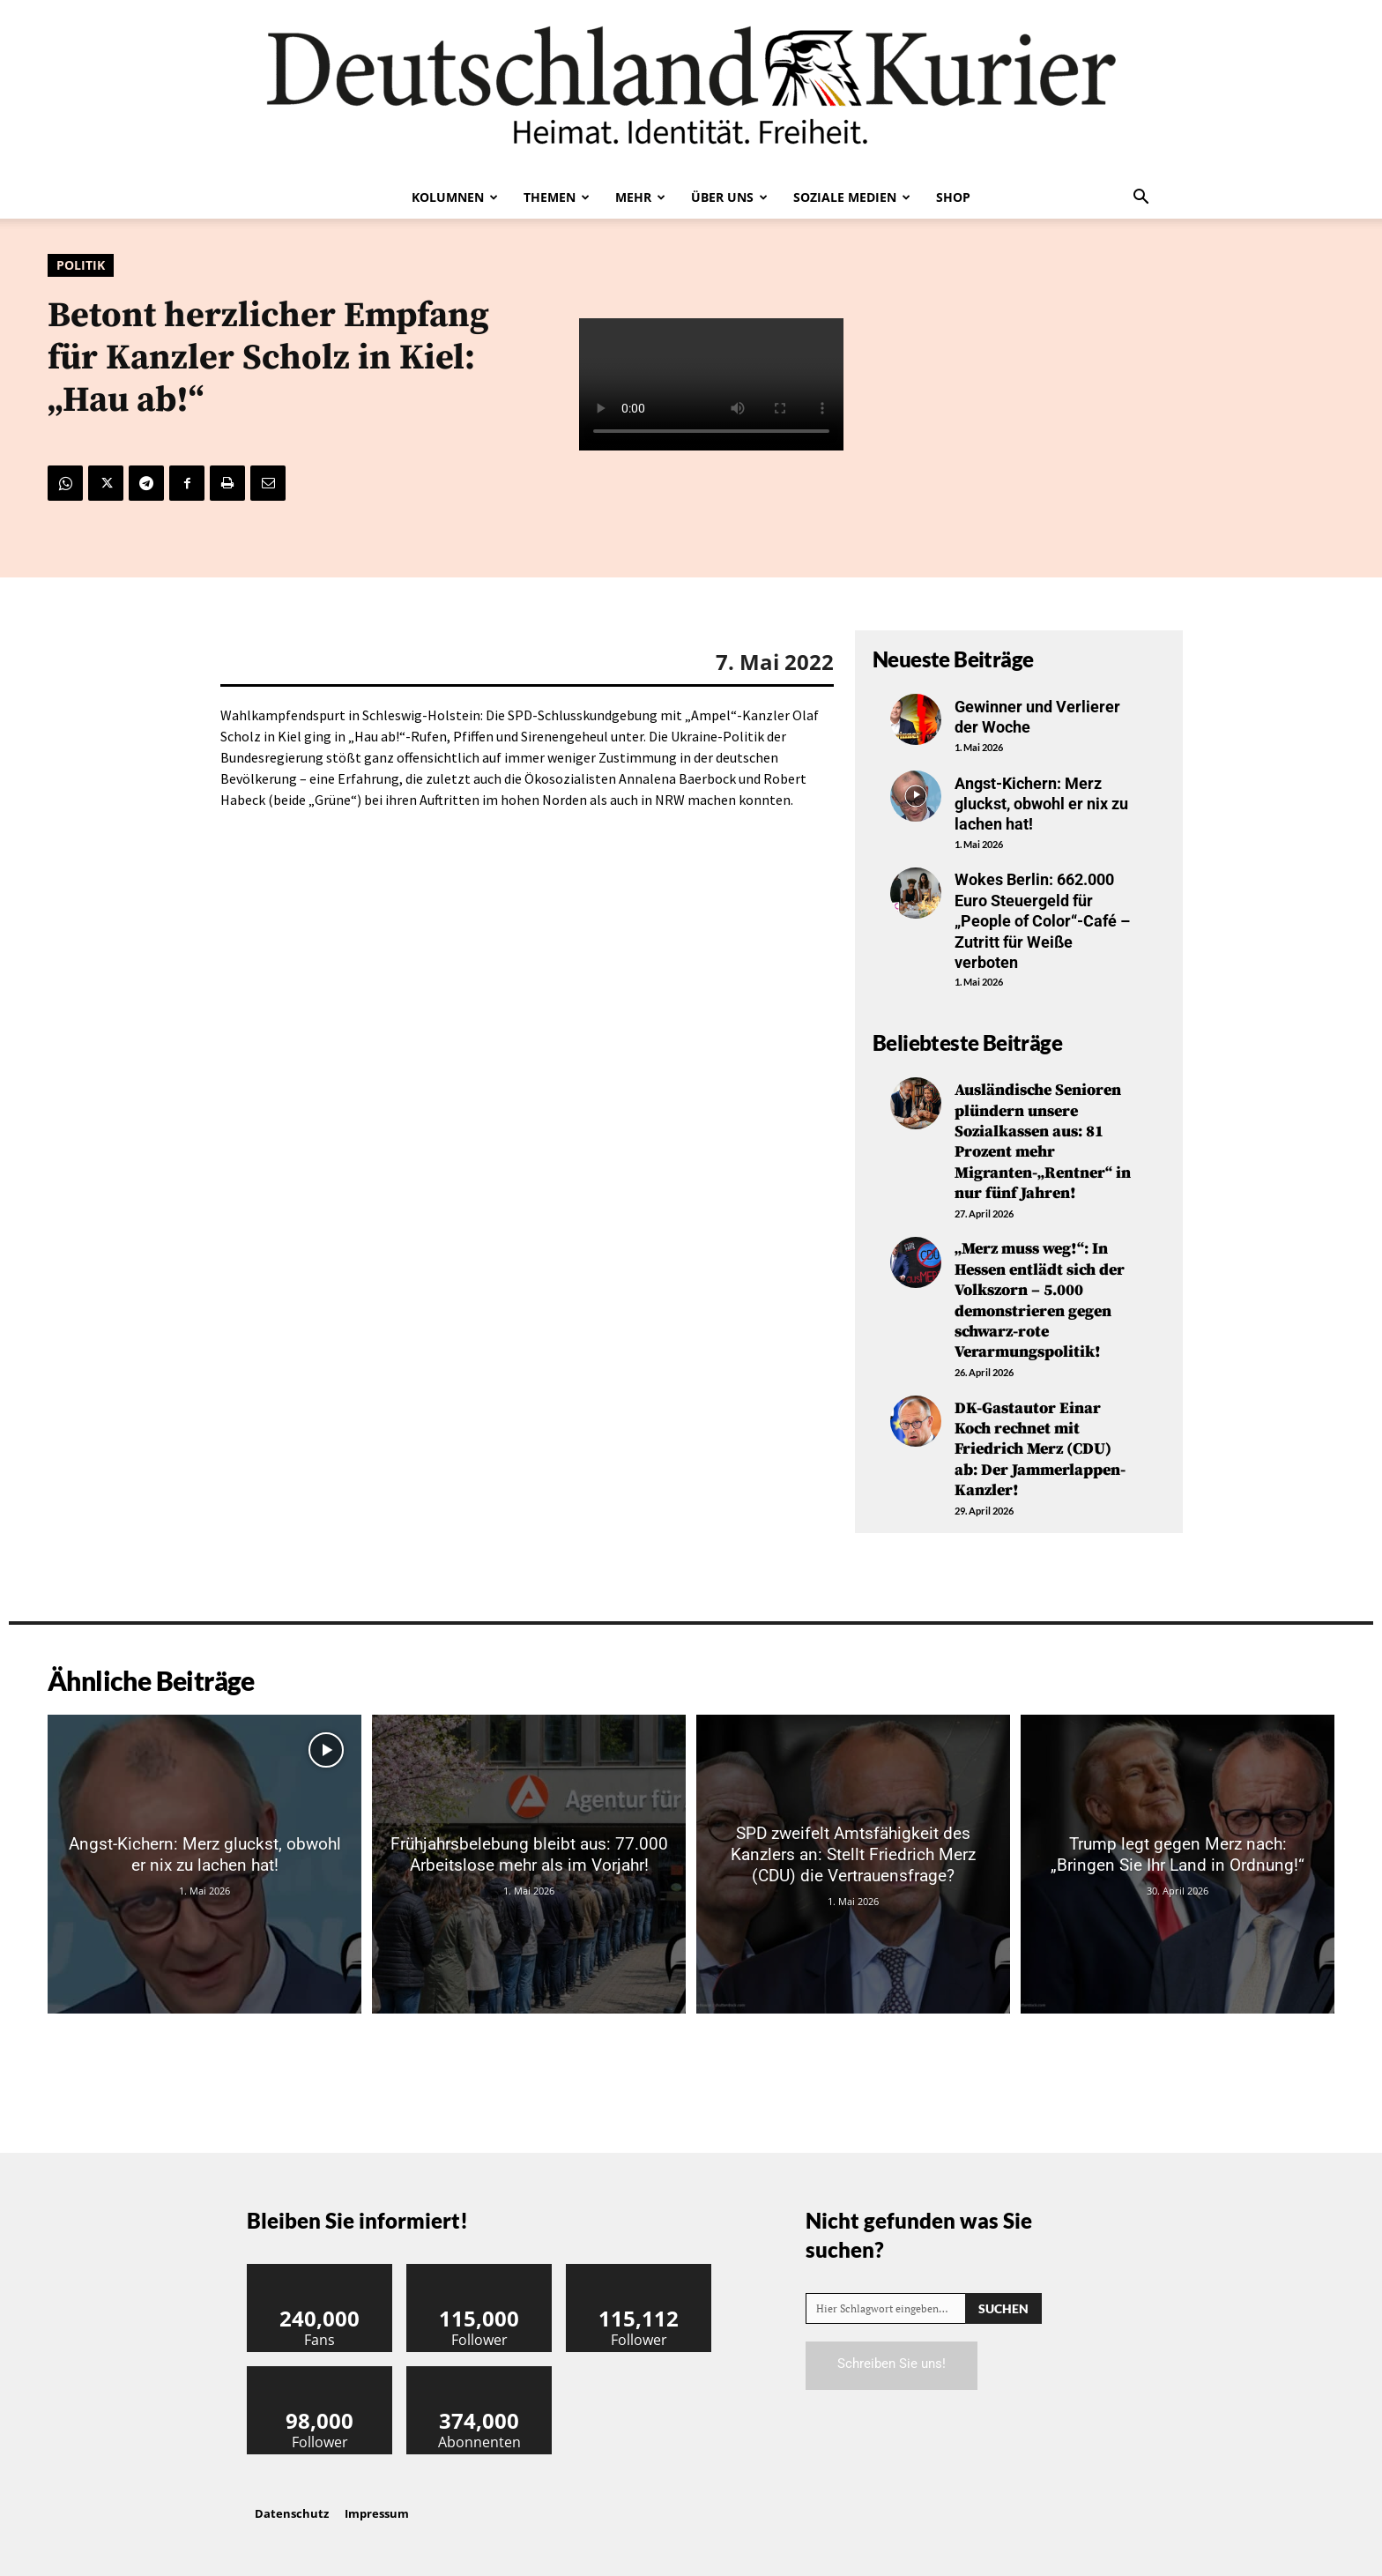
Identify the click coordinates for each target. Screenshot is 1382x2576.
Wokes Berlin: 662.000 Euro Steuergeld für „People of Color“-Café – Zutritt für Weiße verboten (1042, 921)
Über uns (729, 197)
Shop (953, 197)
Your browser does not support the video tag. (711, 384)
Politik (81, 265)
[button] (1140, 198)
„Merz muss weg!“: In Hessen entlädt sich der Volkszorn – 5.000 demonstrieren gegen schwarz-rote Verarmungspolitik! (1040, 1300)
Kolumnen (455, 197)
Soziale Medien (851, 197)
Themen (557, 197)
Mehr (640, 197)
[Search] (1003, 2308)
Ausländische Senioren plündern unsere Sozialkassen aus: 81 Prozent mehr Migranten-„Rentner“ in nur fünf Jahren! (1043, 1141)
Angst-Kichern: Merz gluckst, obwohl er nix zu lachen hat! (1041, 804)
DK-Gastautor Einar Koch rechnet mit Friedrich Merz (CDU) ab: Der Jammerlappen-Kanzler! (1040, 1449)
